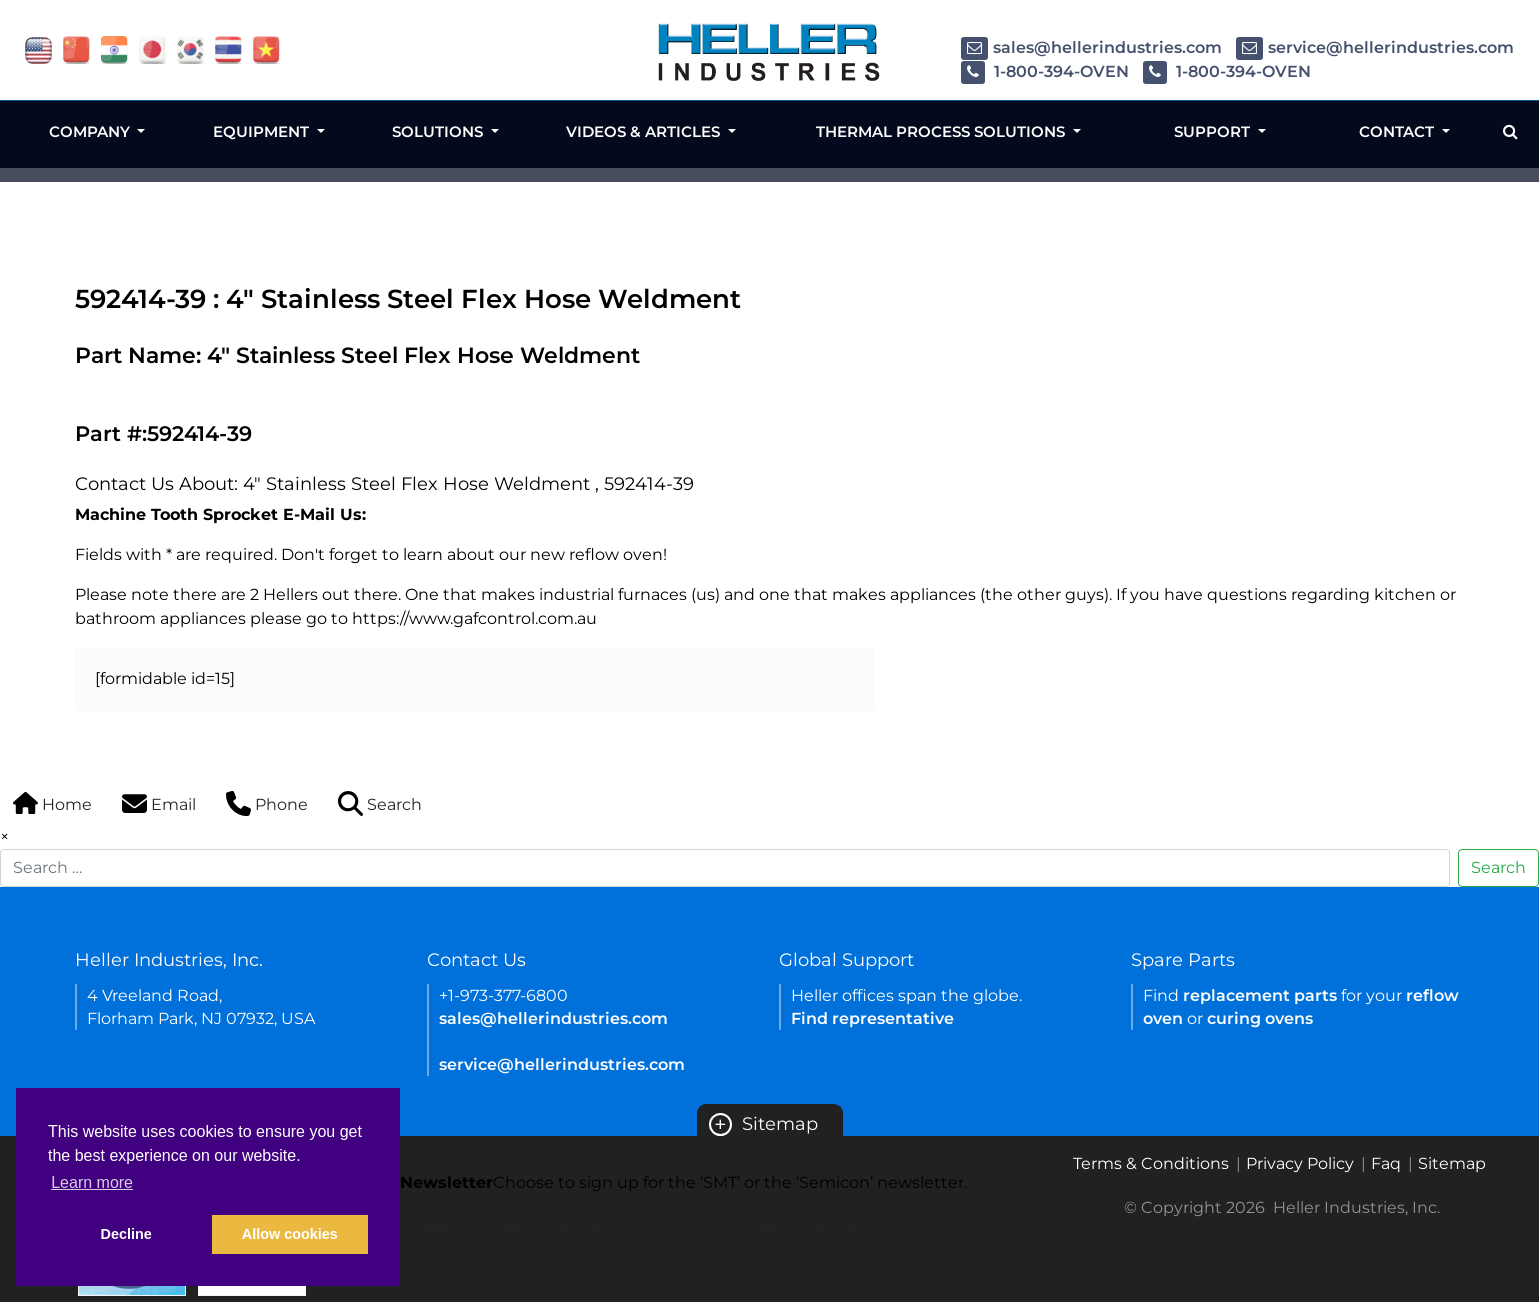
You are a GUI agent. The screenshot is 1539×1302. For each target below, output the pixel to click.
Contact (1398, 131)
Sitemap (763, 1124)
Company (91, 131)
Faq (1386, 1163)
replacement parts (1260, 995)
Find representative (872, 1018)
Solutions (439, 131)
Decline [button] (126, 1234)
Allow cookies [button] (290, 1234)
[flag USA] (38, 48)
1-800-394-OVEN (1045, 71)
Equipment (263, 131)
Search (1498, 867)
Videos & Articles (645, 131)
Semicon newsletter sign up (745, 1229)
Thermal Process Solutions (942, 131)
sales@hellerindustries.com (1091, 47)
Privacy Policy (1300, 1163)
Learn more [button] (92, 1182)
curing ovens (1260, 1018)
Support (1214, 131)
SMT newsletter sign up (507, 1229)
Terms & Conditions (1151, 1163)
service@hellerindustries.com (1375, 47)
